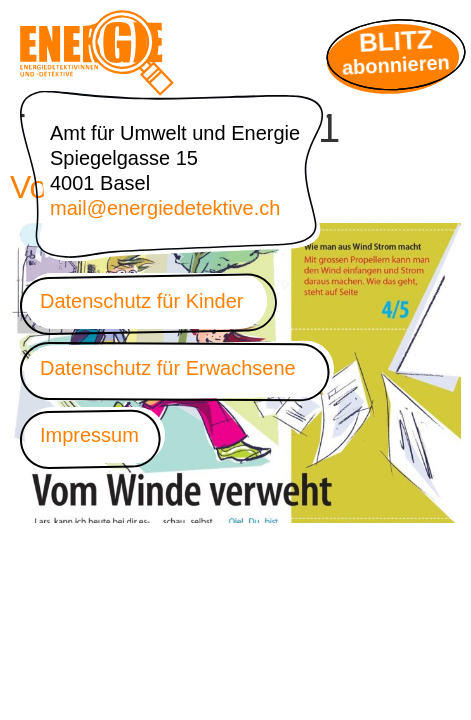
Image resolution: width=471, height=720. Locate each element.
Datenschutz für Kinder (141, 301)
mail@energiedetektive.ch (165, 208)
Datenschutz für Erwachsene (168, 368)
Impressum (89, 435)
